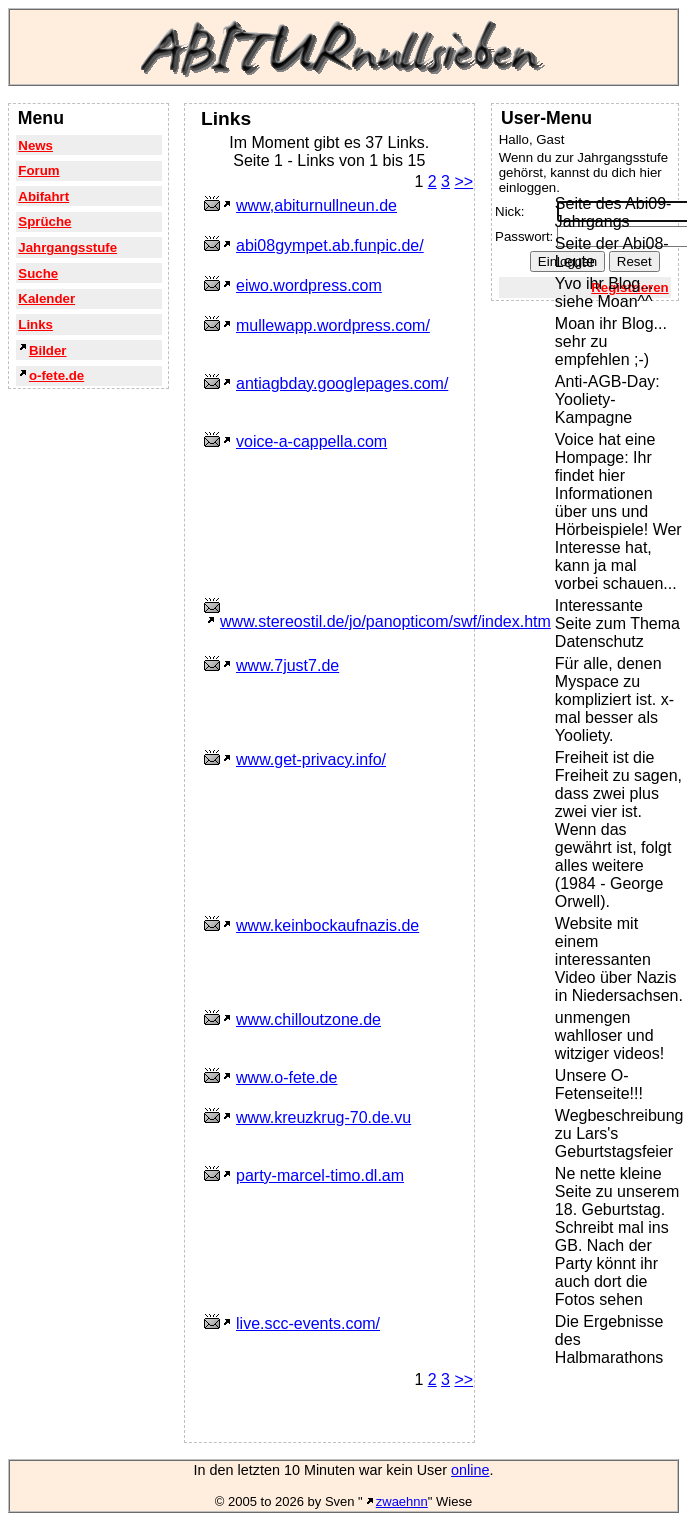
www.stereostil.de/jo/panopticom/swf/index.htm (385, 621)
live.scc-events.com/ (308, 1323)
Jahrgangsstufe (67, 247)
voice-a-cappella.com (311, 441)
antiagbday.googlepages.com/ (342, 383)
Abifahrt (43, 196)
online (470, 1470)
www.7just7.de (287, 665)
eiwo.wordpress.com (309, 285)
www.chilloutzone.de (308, 1019)
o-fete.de (56, 375)
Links (35, 324)
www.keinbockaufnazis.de (327, 925)
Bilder (48, 350)
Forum (38, 170)
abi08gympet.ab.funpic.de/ (330, 245)
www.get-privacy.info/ (311, 759)
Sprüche (44, 221)
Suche (38, 273)
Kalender (46, 298)
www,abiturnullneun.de (316, 205)
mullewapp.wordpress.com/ (333, 325)
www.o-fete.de (286, 1077)
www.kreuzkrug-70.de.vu (323, 1117)
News (35, 145)
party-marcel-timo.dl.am (320, 1175)
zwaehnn (402, 1501)
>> (463, 181)
